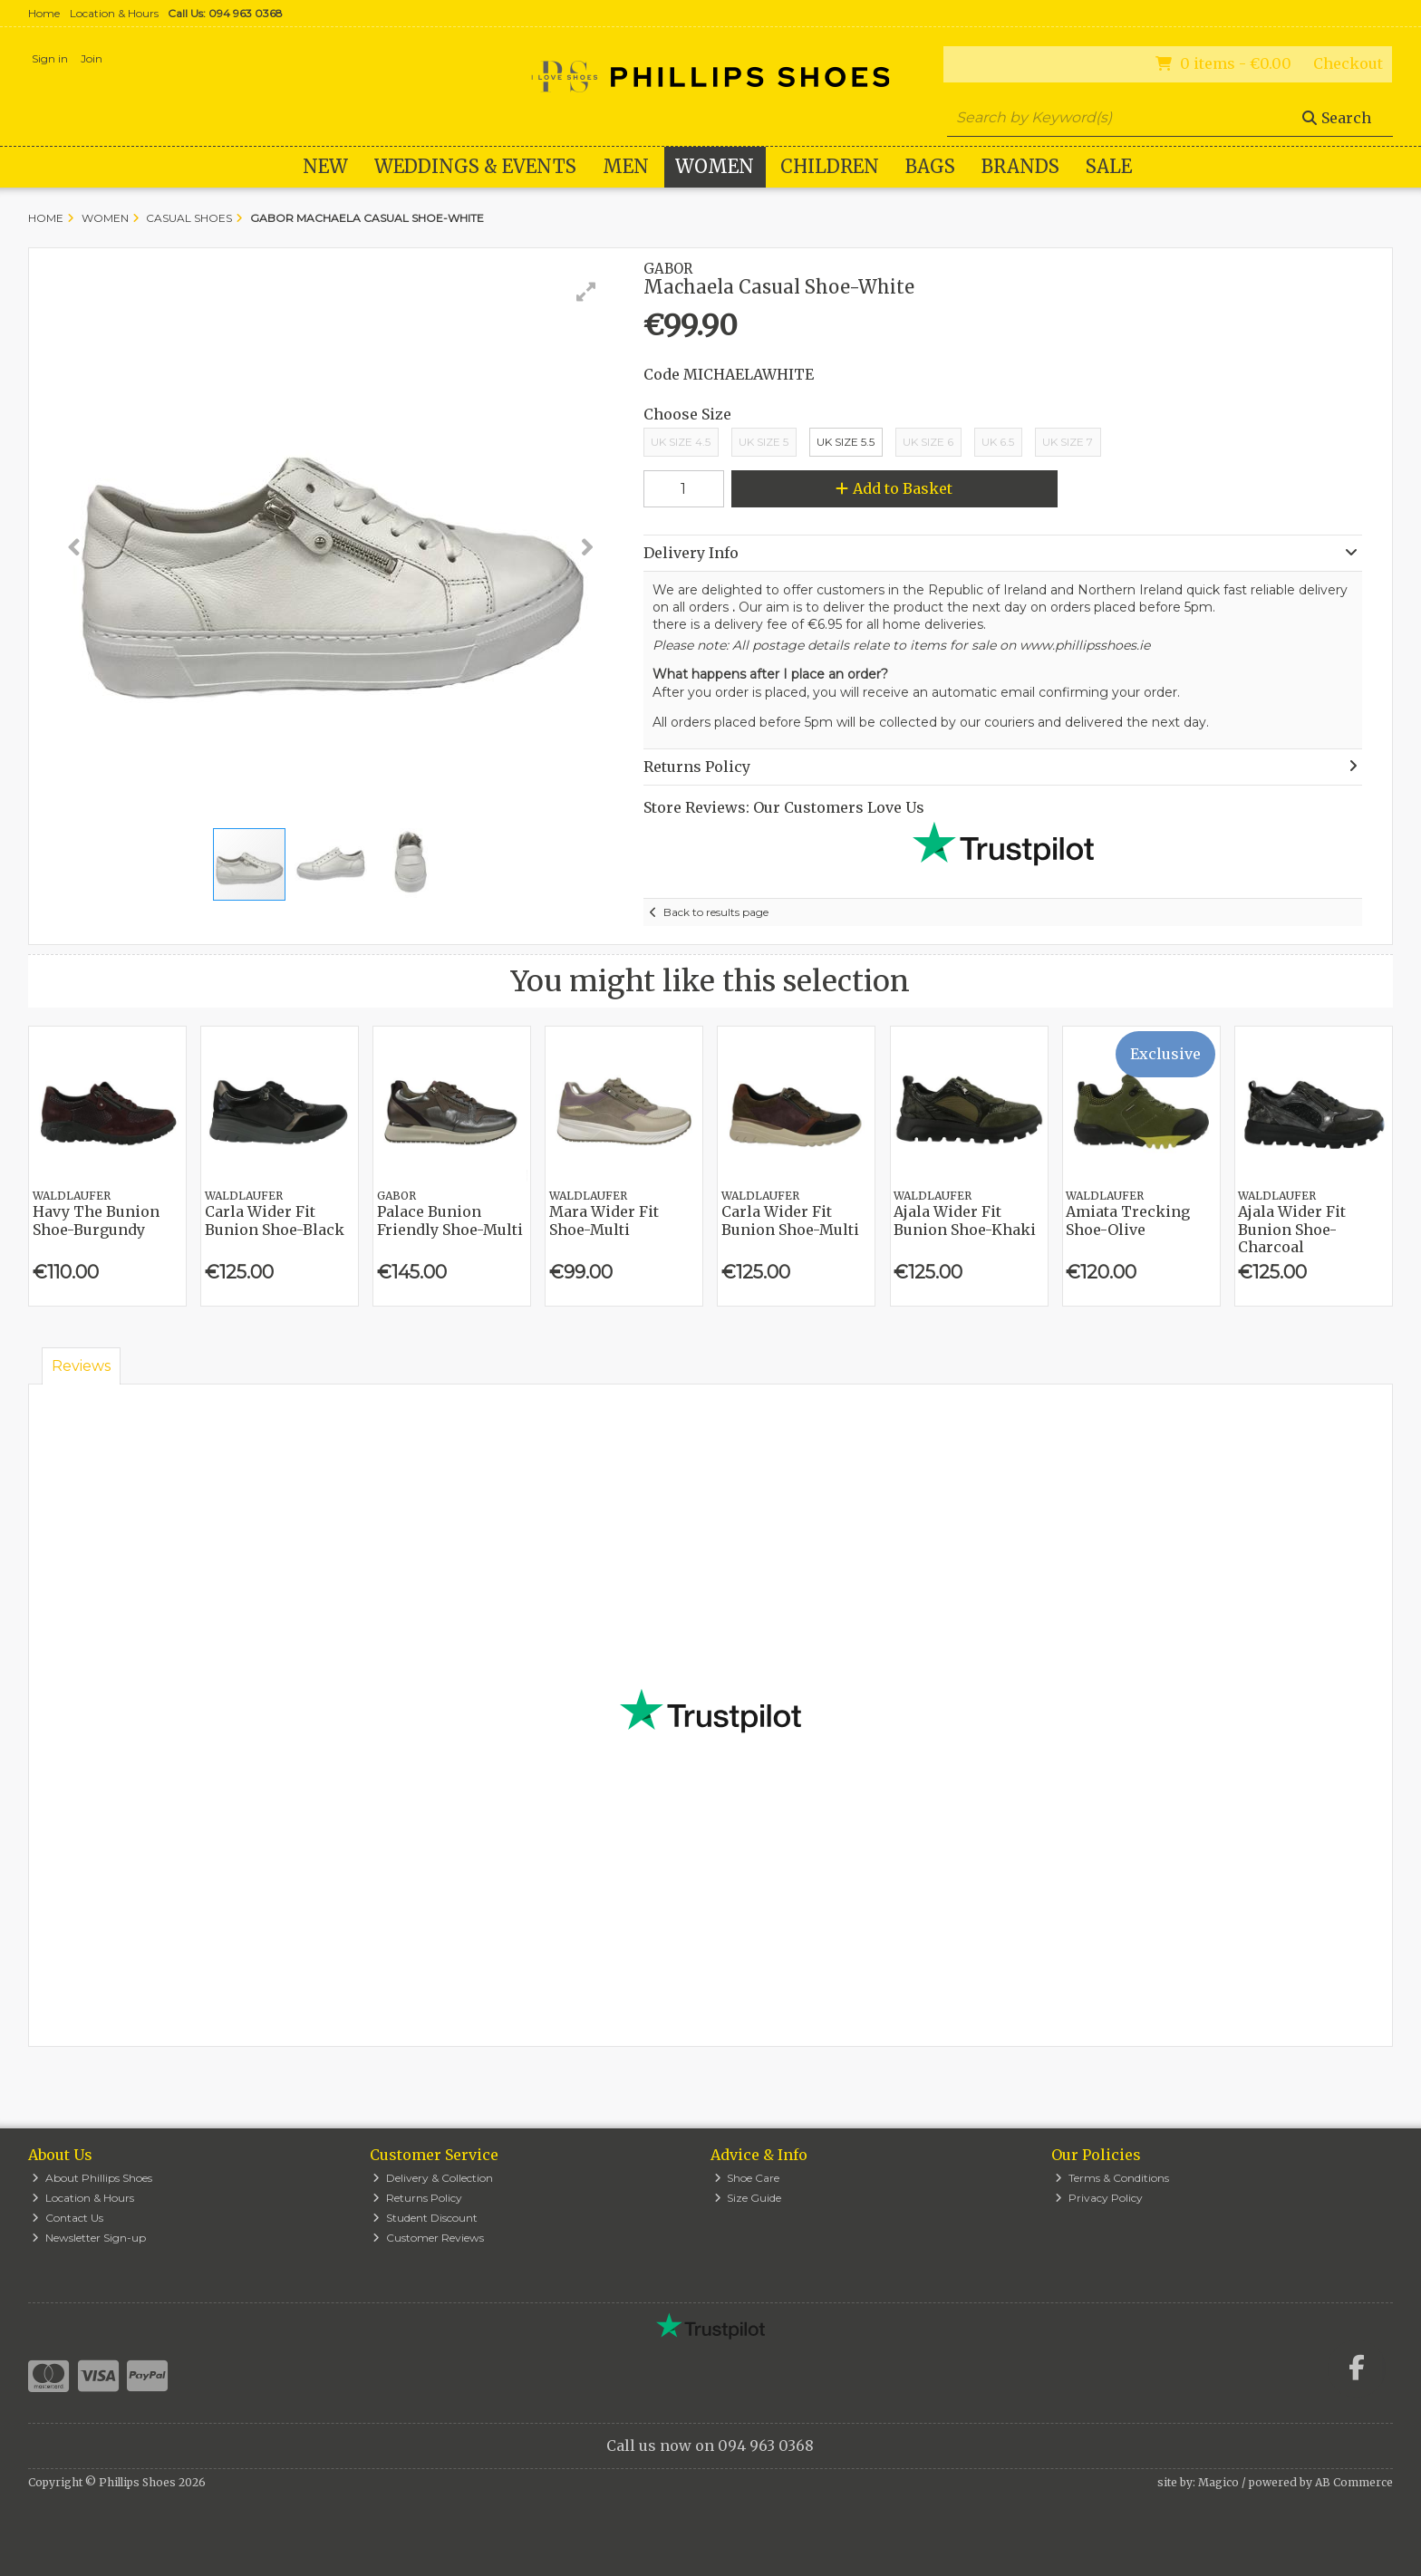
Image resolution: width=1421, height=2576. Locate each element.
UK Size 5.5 (846, 442)
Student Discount (425, 2217)
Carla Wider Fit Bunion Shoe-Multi (790, 1220)
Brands (1020, 166)
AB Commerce (1354, 2482)
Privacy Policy (1099, 2198)
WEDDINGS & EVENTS (475, 166)
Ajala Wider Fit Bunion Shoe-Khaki (965, 1220)
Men (626, 166)
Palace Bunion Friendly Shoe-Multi (450, 1220)
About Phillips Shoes (92, 2178)
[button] (586, 291)
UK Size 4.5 (680, 442)
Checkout (1348, 63)
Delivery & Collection (432, 2178)
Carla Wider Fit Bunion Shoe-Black (274, 1220)
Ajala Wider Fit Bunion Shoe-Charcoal (1292, 1228)
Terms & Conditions (1112, 2178)
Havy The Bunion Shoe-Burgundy (96, 1220)
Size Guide (748, 2198)
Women (714, 166)
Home (44, 13)
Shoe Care (747, 2178)
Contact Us (67, 2217)
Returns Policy (417, 2198)
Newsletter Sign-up (89, 2237)
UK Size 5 (763, 442)
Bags (930, 166)
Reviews (81, 1366)
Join (91, 58)
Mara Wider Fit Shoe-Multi (604, 1220)
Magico (1218, 2482)
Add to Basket (894, 488)
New (325, 166)
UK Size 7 (1067, 442)
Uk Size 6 (928, 442)
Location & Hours (114, 13)
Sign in (50, 58)
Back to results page (715, 912)
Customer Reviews (428, 2237)
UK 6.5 (997, 442)
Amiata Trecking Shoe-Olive (1128, 1220)
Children (829, 166)
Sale (1109, 166)
